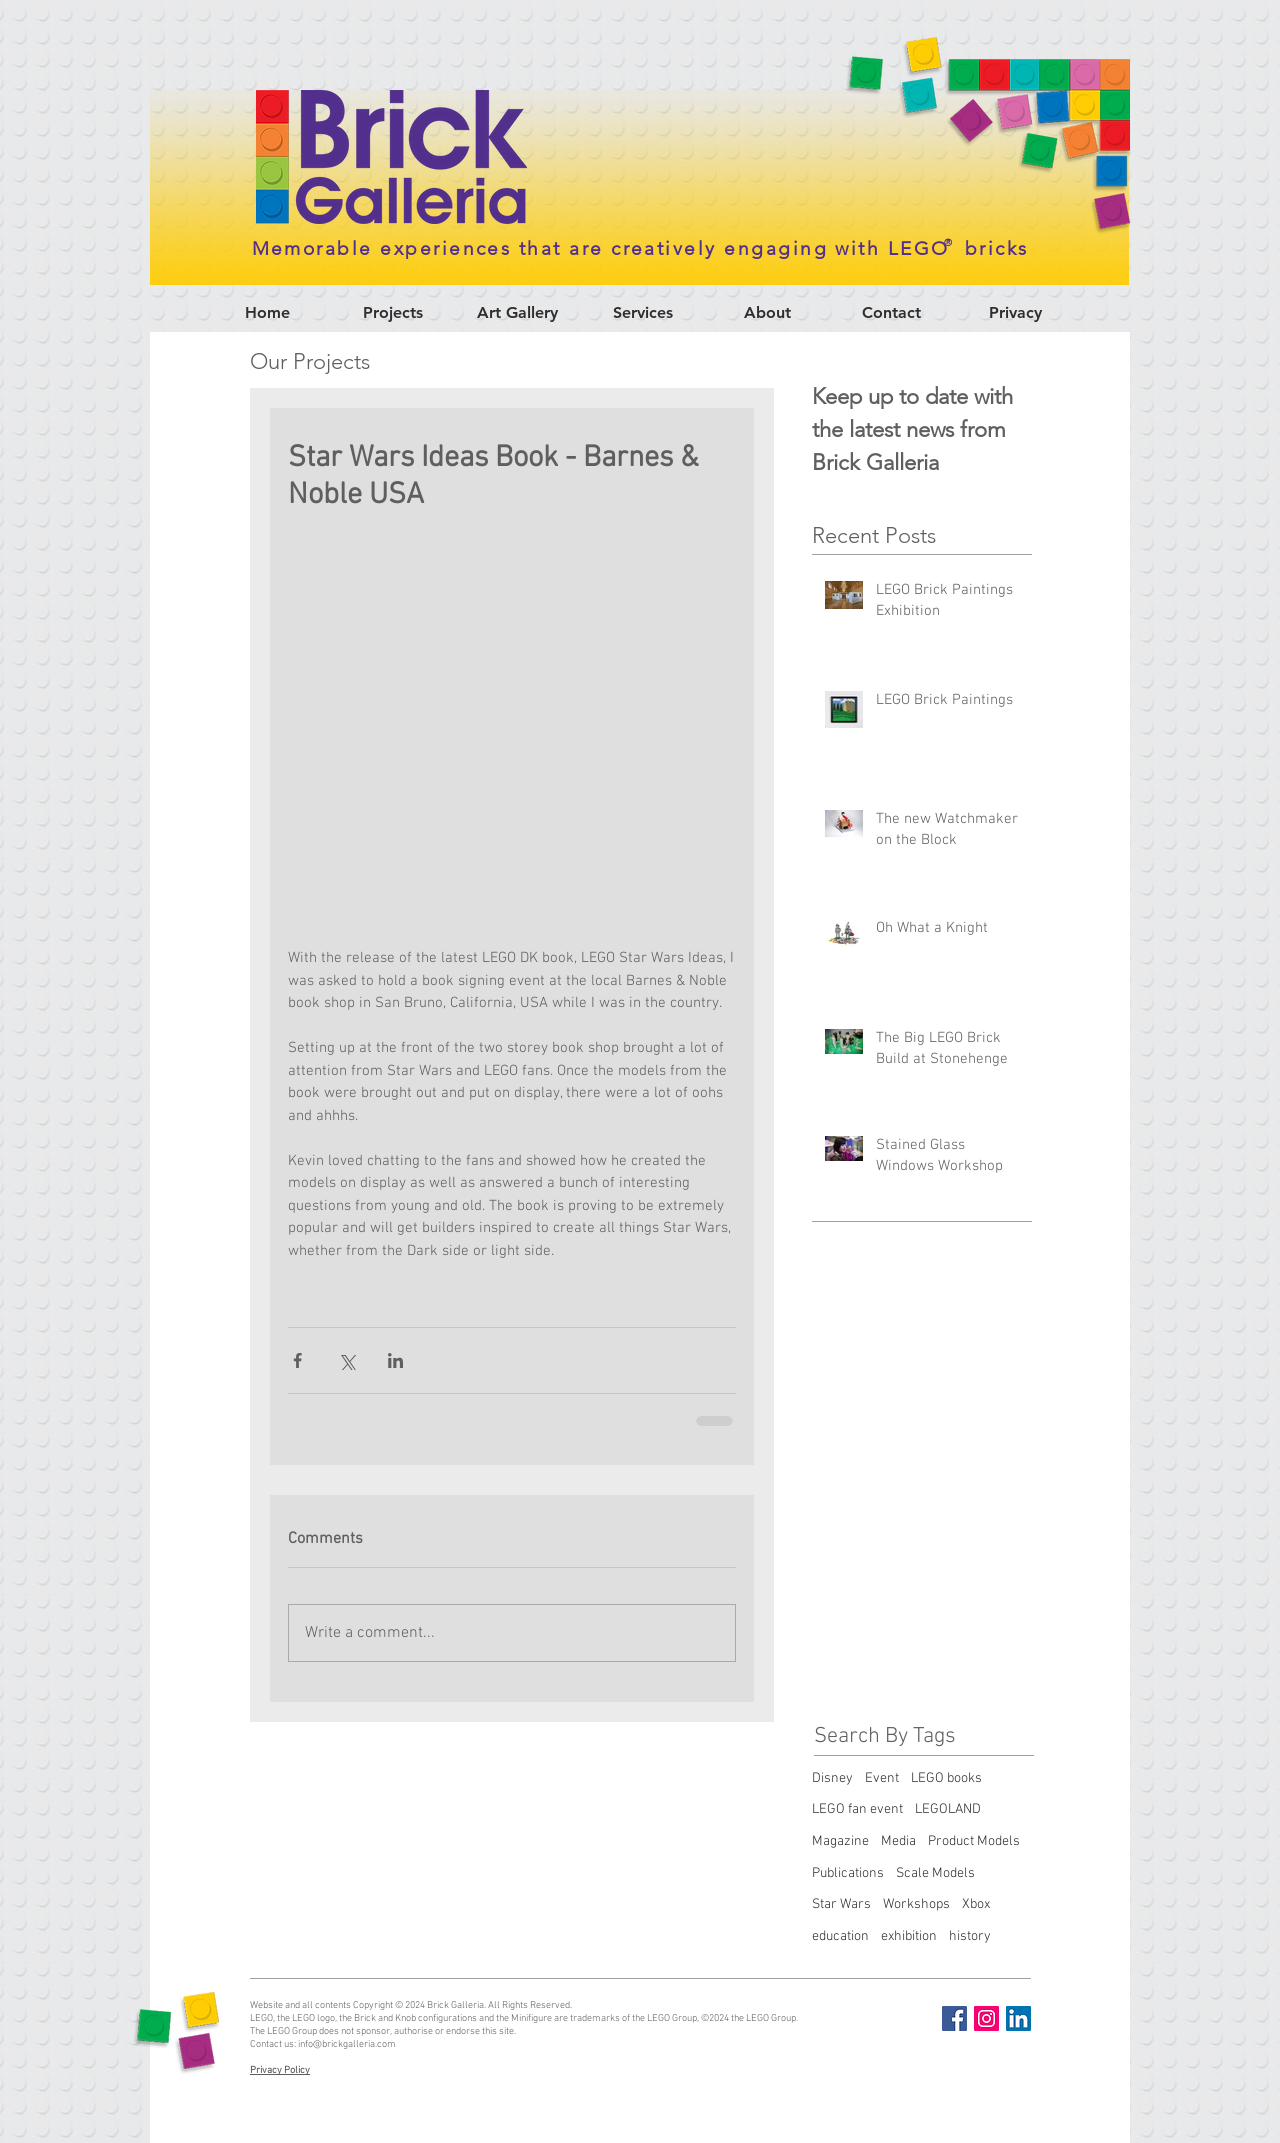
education (840, 1936)
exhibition (909, 1936)
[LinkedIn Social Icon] (1018, 2018)
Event (882, 1778)
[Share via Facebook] (297, 1360)
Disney (832, 1778)
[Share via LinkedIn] (395, 1360)
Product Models (974, 1841)
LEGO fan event (857, 1809)
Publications (848, 1873)
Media (898, 1841)
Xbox (976, 1904)
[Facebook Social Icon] (954, 2018)
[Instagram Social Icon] (986, 2018)
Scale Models (935, 1873)
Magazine (840, 1841)
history (970, 1936)
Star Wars (841, 1904)
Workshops (916, 1904)
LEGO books (946, 1778)
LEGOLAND (948, 1809)
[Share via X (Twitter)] (346, 1360)
